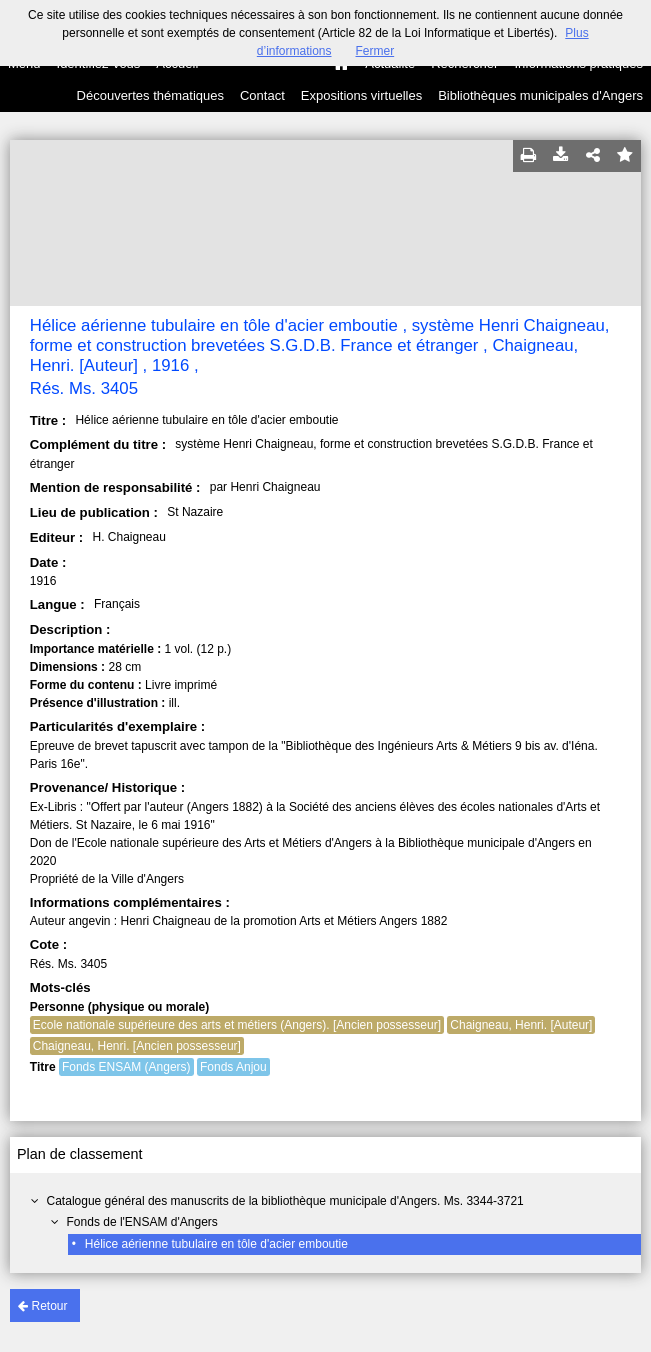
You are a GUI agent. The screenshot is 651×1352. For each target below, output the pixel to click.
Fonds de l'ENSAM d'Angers (142, 1222)
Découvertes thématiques (150, 95)
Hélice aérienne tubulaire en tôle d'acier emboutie (216, 1244)
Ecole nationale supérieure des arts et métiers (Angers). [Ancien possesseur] (237, 1025)
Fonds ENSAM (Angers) (126, 1067)
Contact (262, 95)
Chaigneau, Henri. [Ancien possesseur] (137, 1046)
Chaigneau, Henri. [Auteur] (521, 1025)
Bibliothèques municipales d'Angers (540, 95)
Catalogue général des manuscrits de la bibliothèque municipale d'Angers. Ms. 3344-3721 (285, 1201)
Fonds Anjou (233, 1067)
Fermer (375, 51)
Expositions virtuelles (361, 95)
